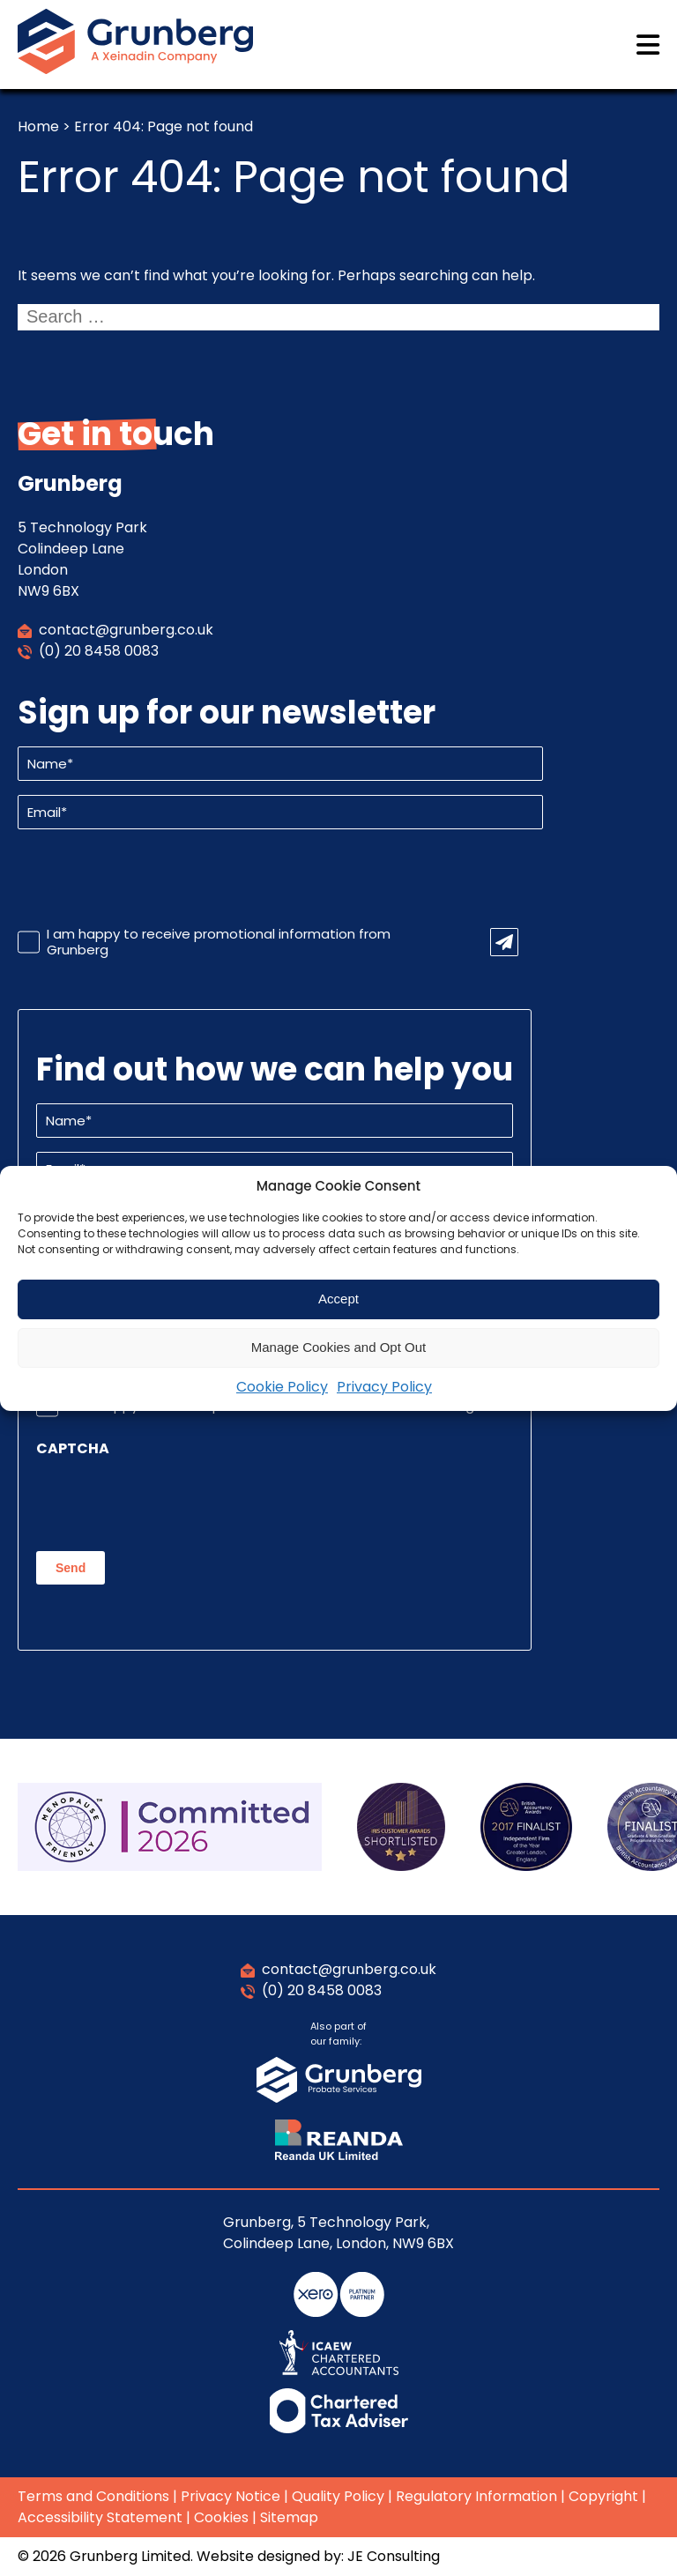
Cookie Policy (282, 1387)
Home (38, 126)
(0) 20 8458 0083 (99, 651)
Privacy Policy (384, 1387)
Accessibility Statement (100, 2517)
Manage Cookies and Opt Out (338, 1347)
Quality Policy (338, 2496)
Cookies (221, 2517)
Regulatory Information (476, 2496)
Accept (338, 1298)
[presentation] (152, 877)
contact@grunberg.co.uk (126, 630)
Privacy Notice (230, 2496)
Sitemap (289, 2517)
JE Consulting (393, 2556)
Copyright (603, 2496)
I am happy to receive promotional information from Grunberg (219, 942)
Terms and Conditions (93, 2496)
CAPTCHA (72, 1449)
